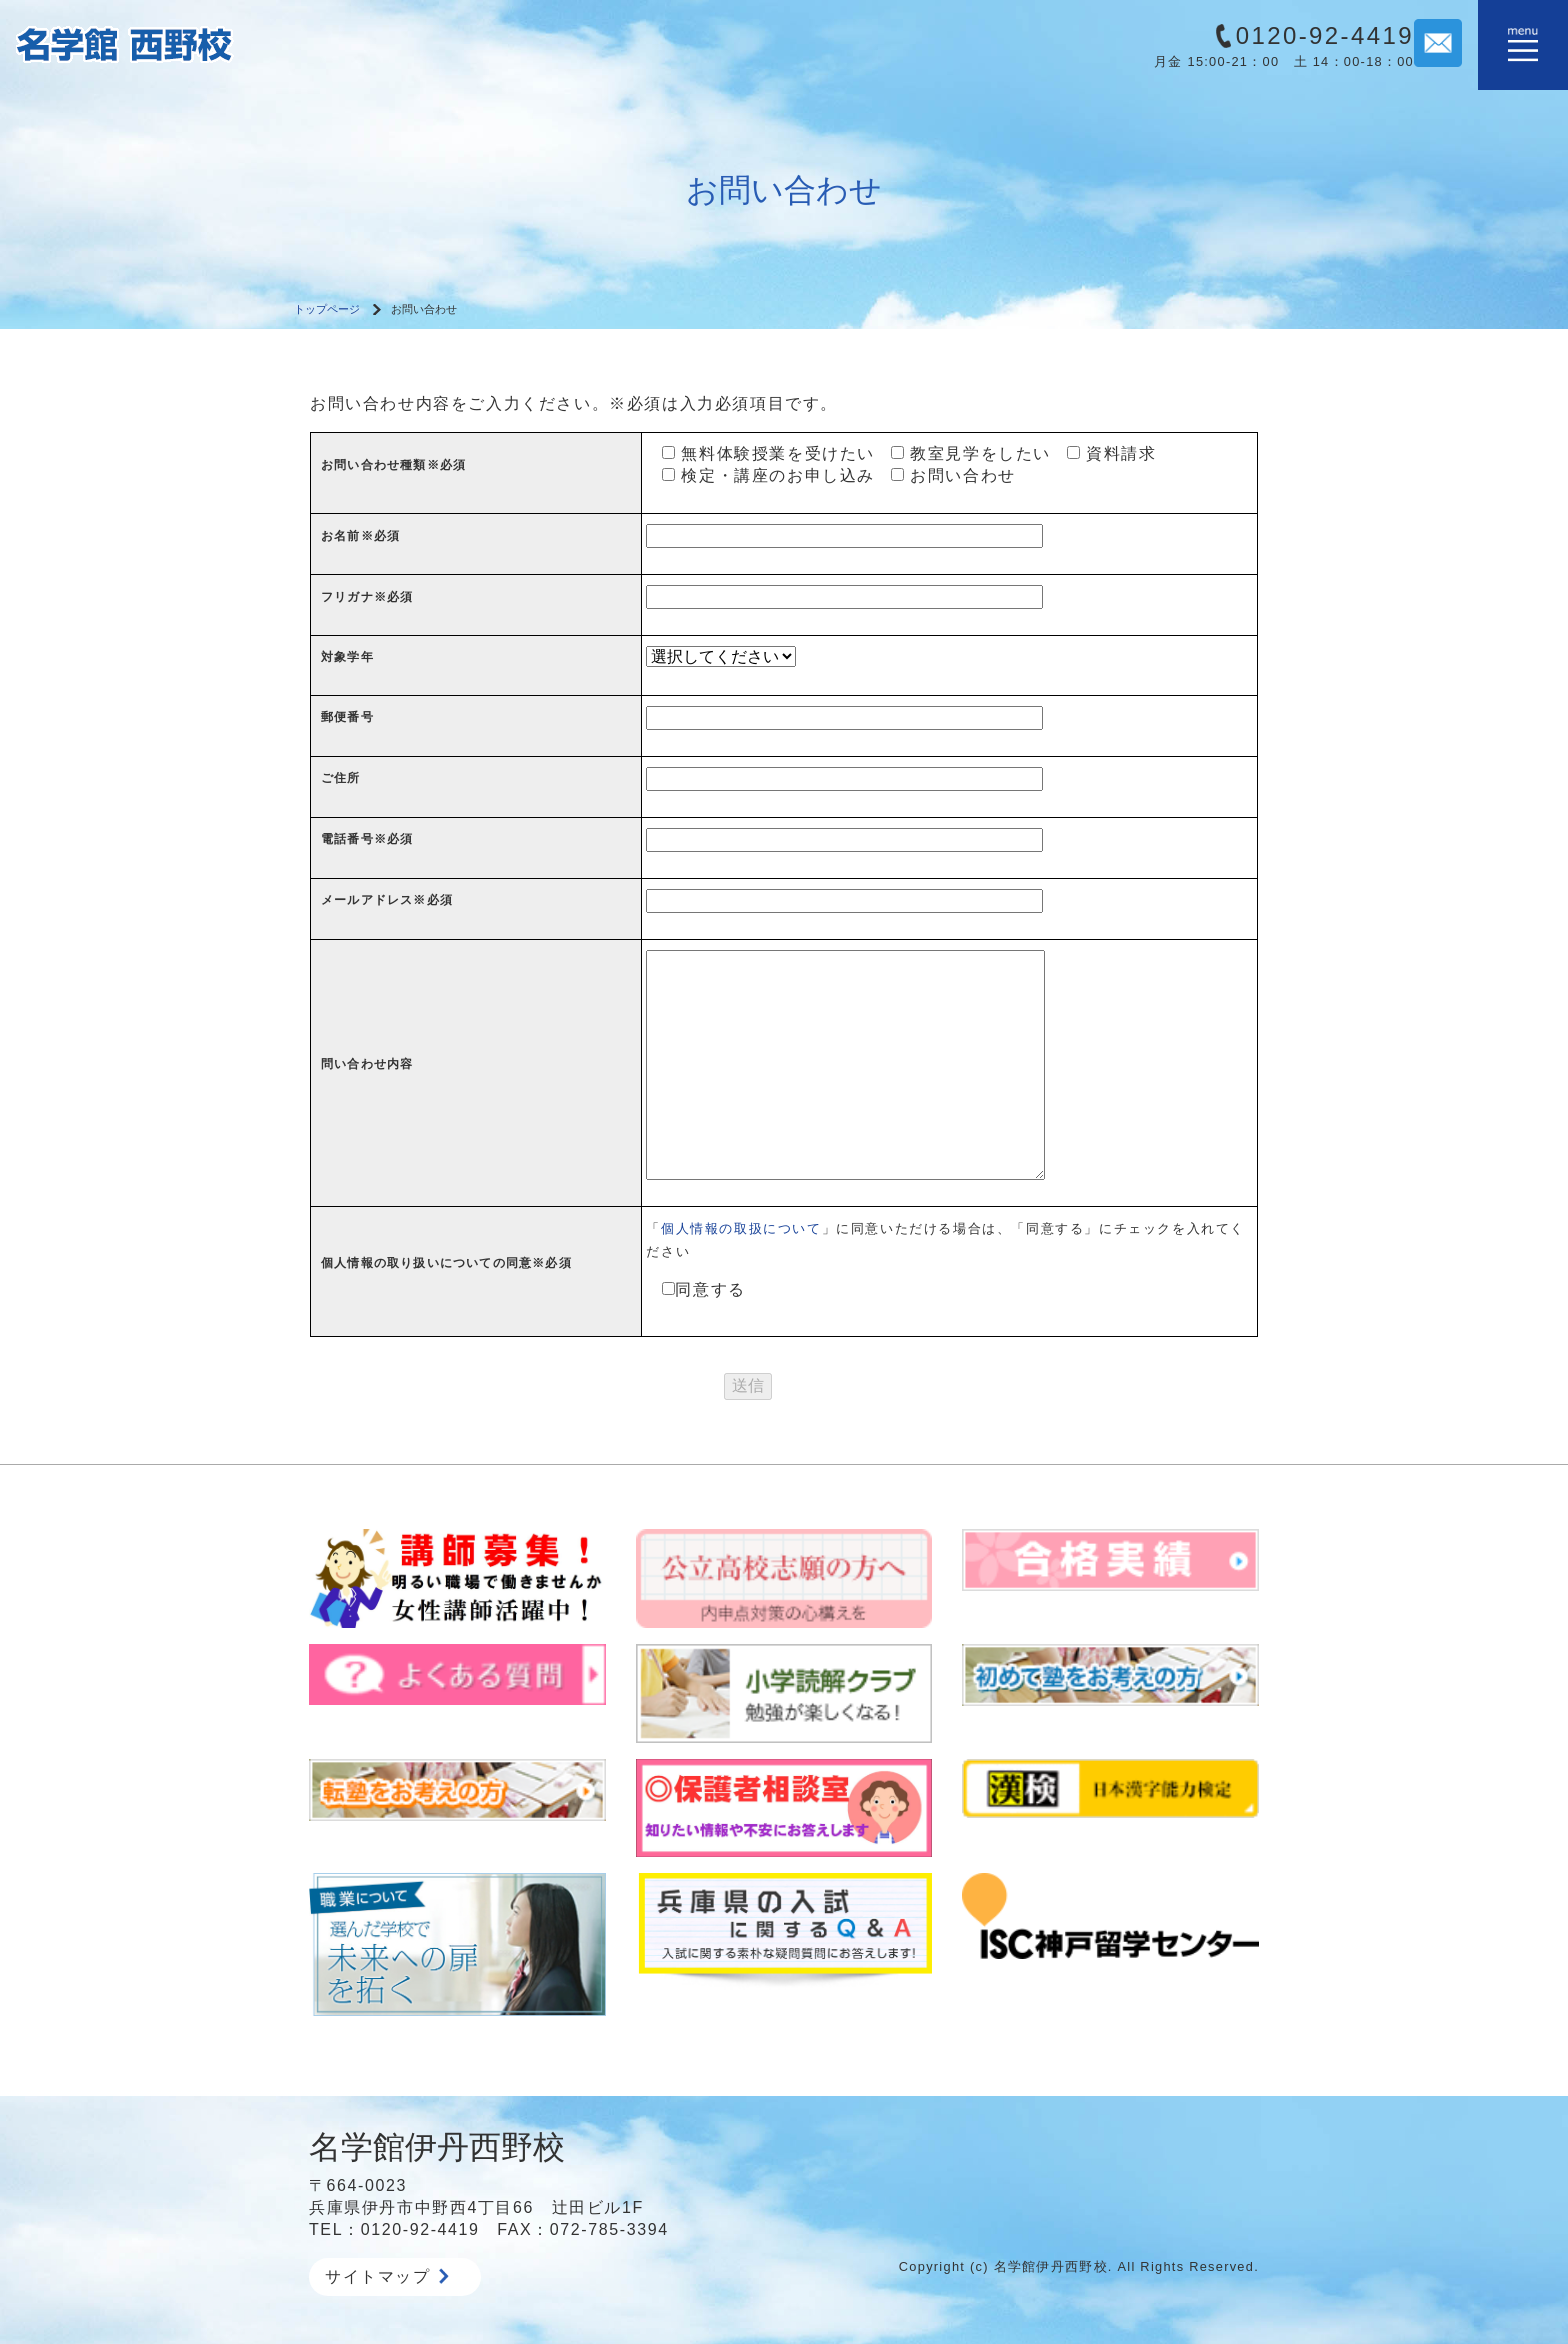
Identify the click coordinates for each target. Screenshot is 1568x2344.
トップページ (327, 309)
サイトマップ (387, 2276)
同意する (695, 1289)
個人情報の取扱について (741, 1228)
